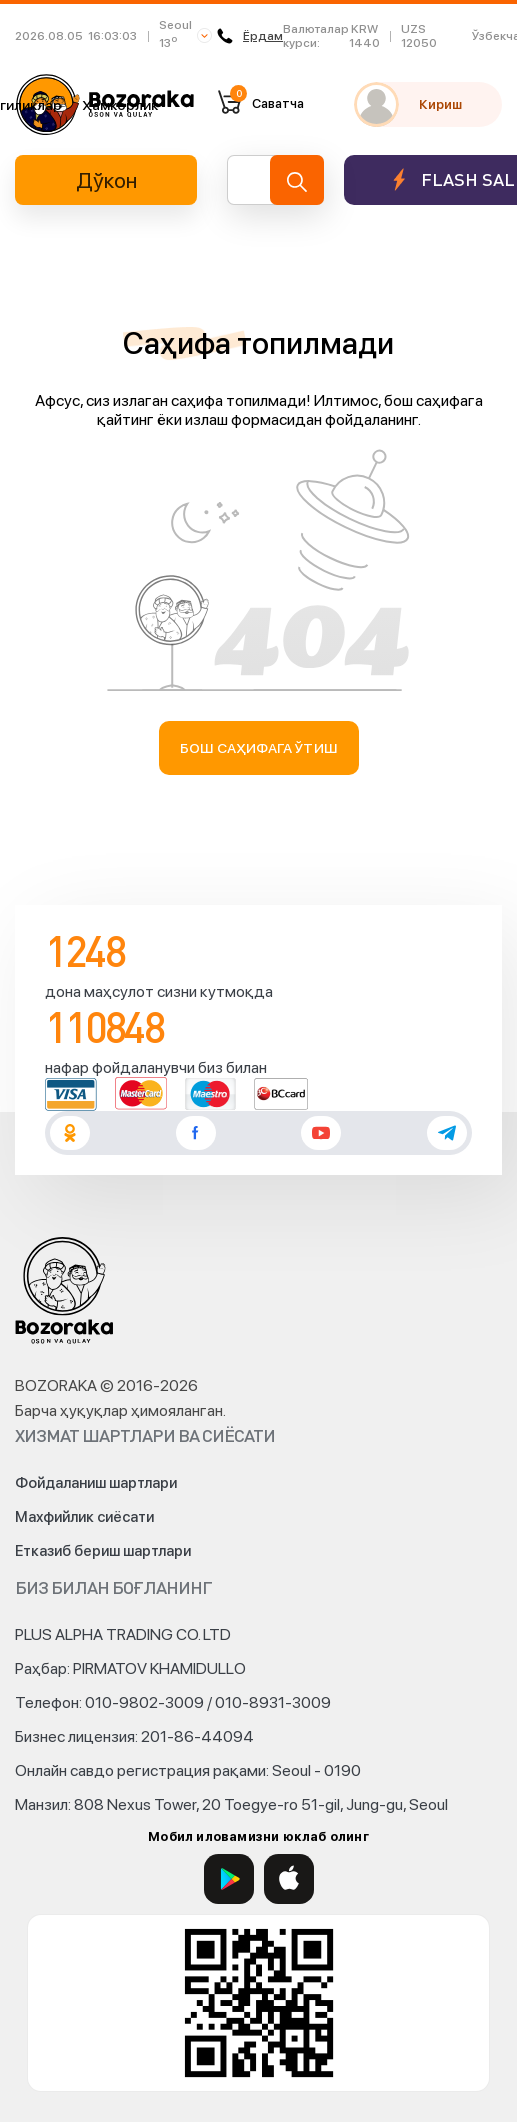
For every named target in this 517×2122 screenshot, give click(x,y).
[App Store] (289, 1879)
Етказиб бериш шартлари (103, 1551)
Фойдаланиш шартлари (96, 1483)
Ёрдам (250, 36)
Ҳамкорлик (120, 105)
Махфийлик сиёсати (84, 1517)
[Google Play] (229, 1879)
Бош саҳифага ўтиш (258, 748)
